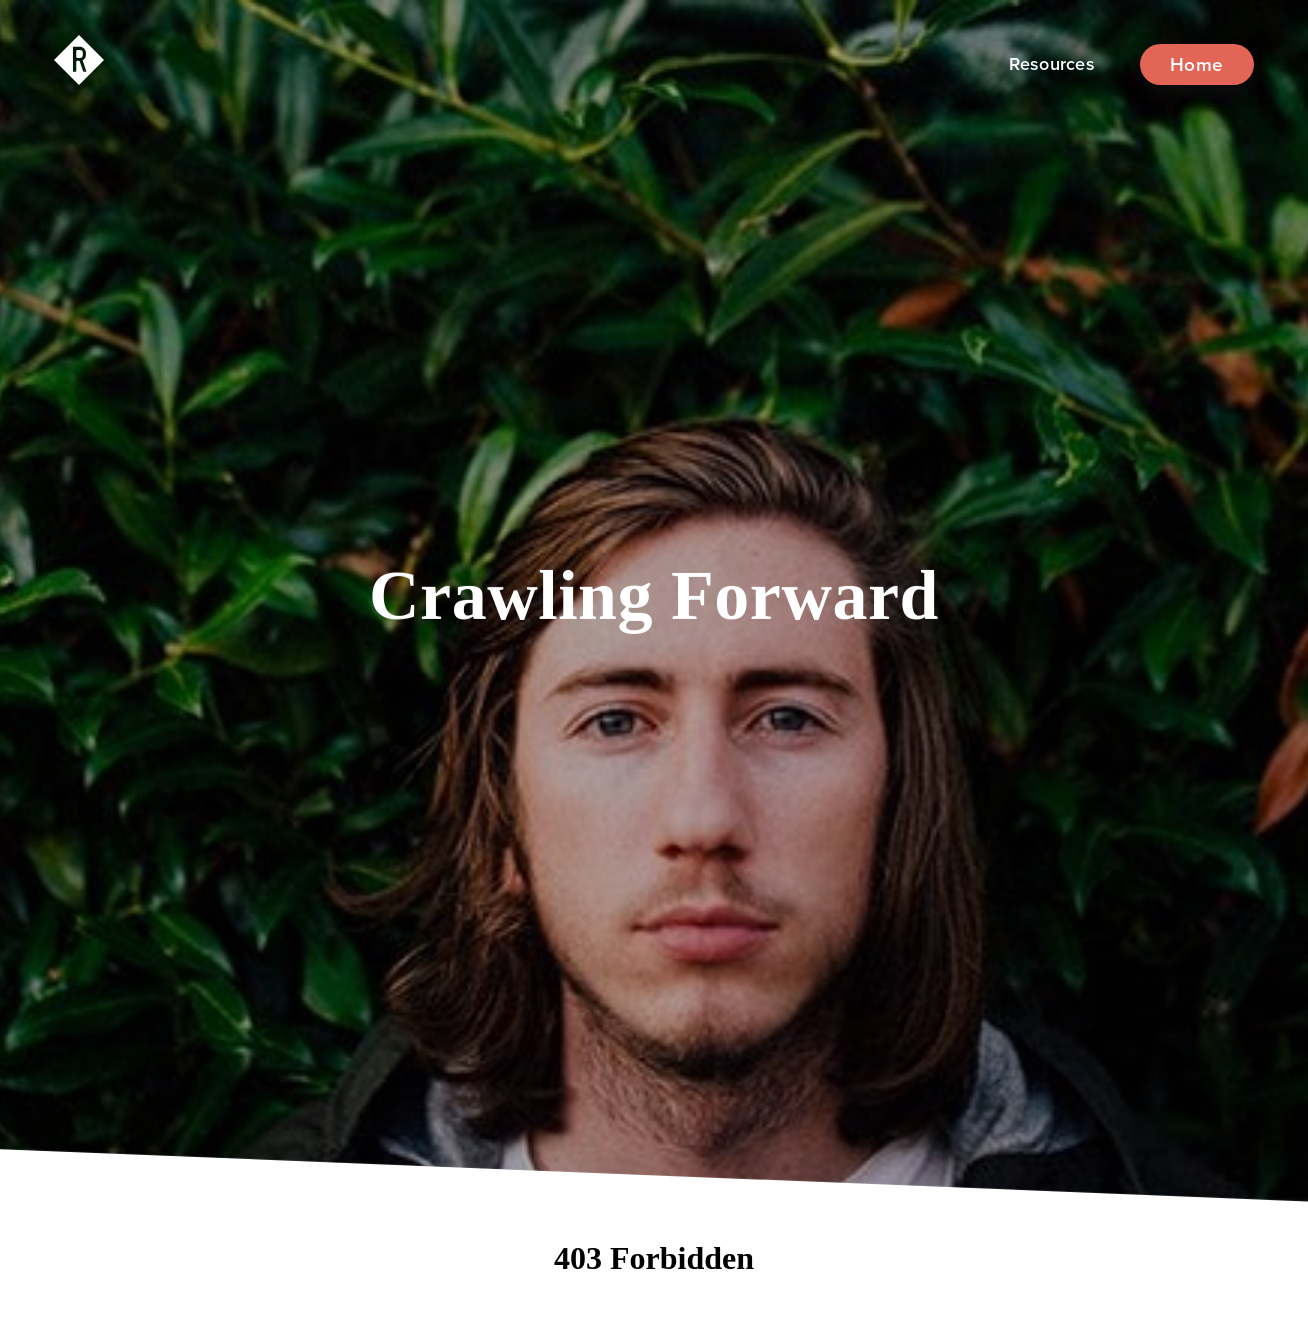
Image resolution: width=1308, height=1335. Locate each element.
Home (1197, 64)
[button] (1052, 64)
